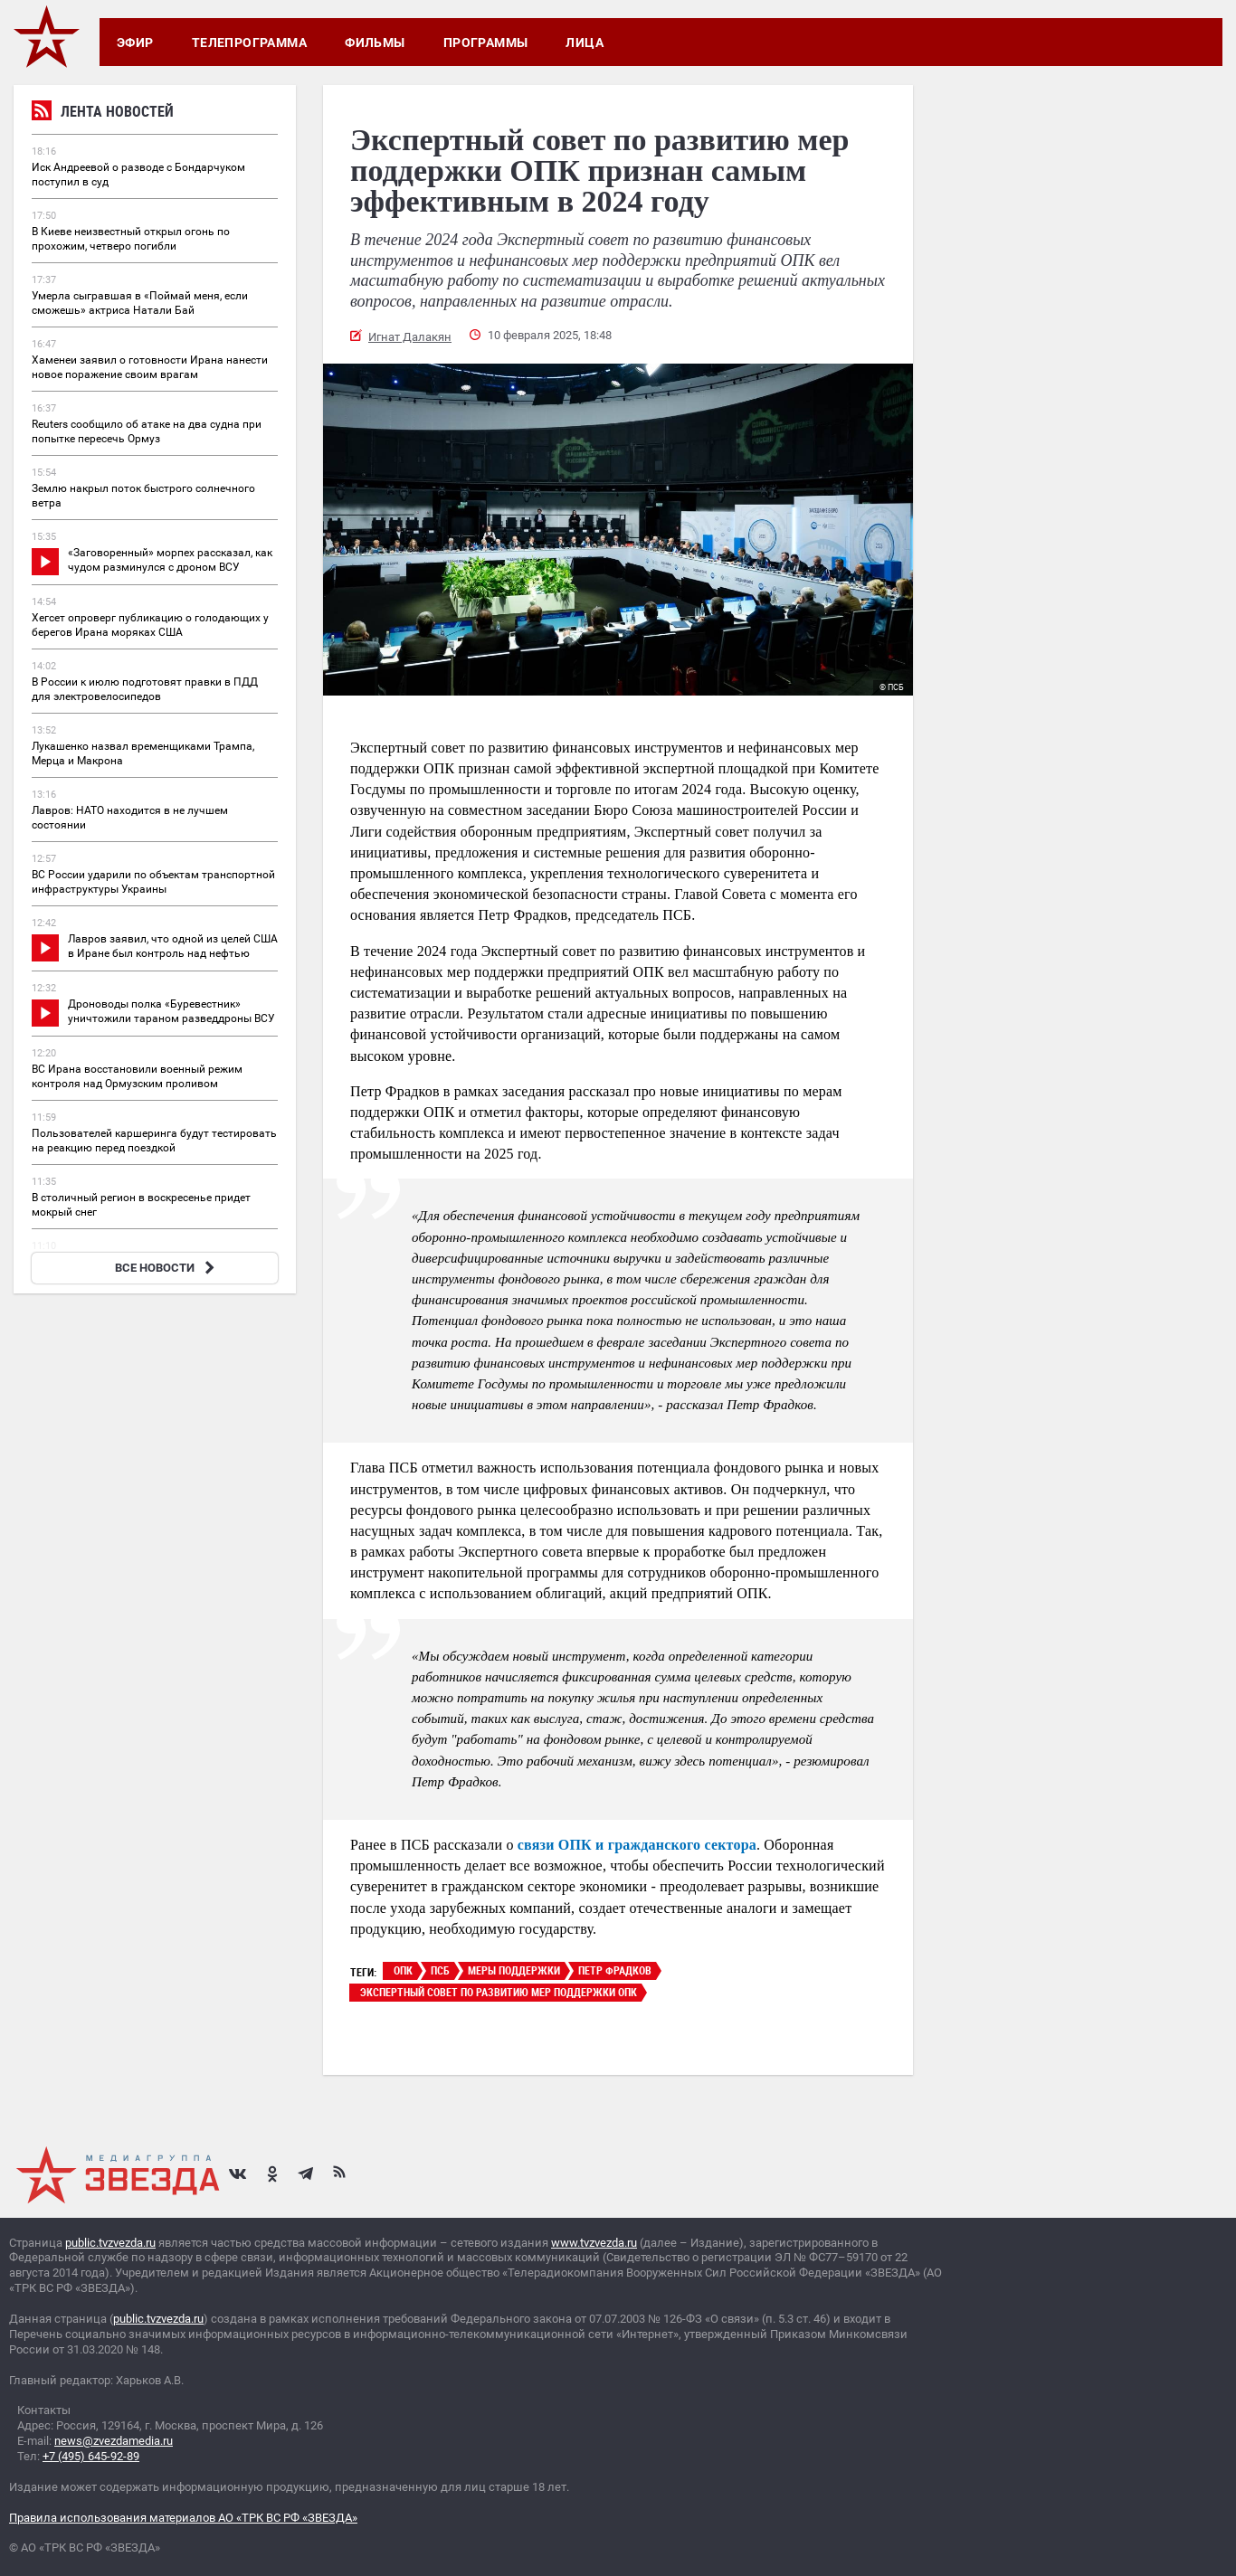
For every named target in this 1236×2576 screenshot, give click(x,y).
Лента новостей (103, 113)
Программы (485, 42)
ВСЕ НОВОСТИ (167, 1267)
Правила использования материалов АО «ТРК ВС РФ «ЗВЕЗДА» (183, 2517)
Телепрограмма (249, 42)
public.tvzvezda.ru (110, 2242)
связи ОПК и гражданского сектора (637, 1844)
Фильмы (375, 42)
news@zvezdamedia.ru (113, 2441)
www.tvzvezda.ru (594, 2242)
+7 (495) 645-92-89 (91, 2456)
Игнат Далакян (410, 337)
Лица (585, 42)
